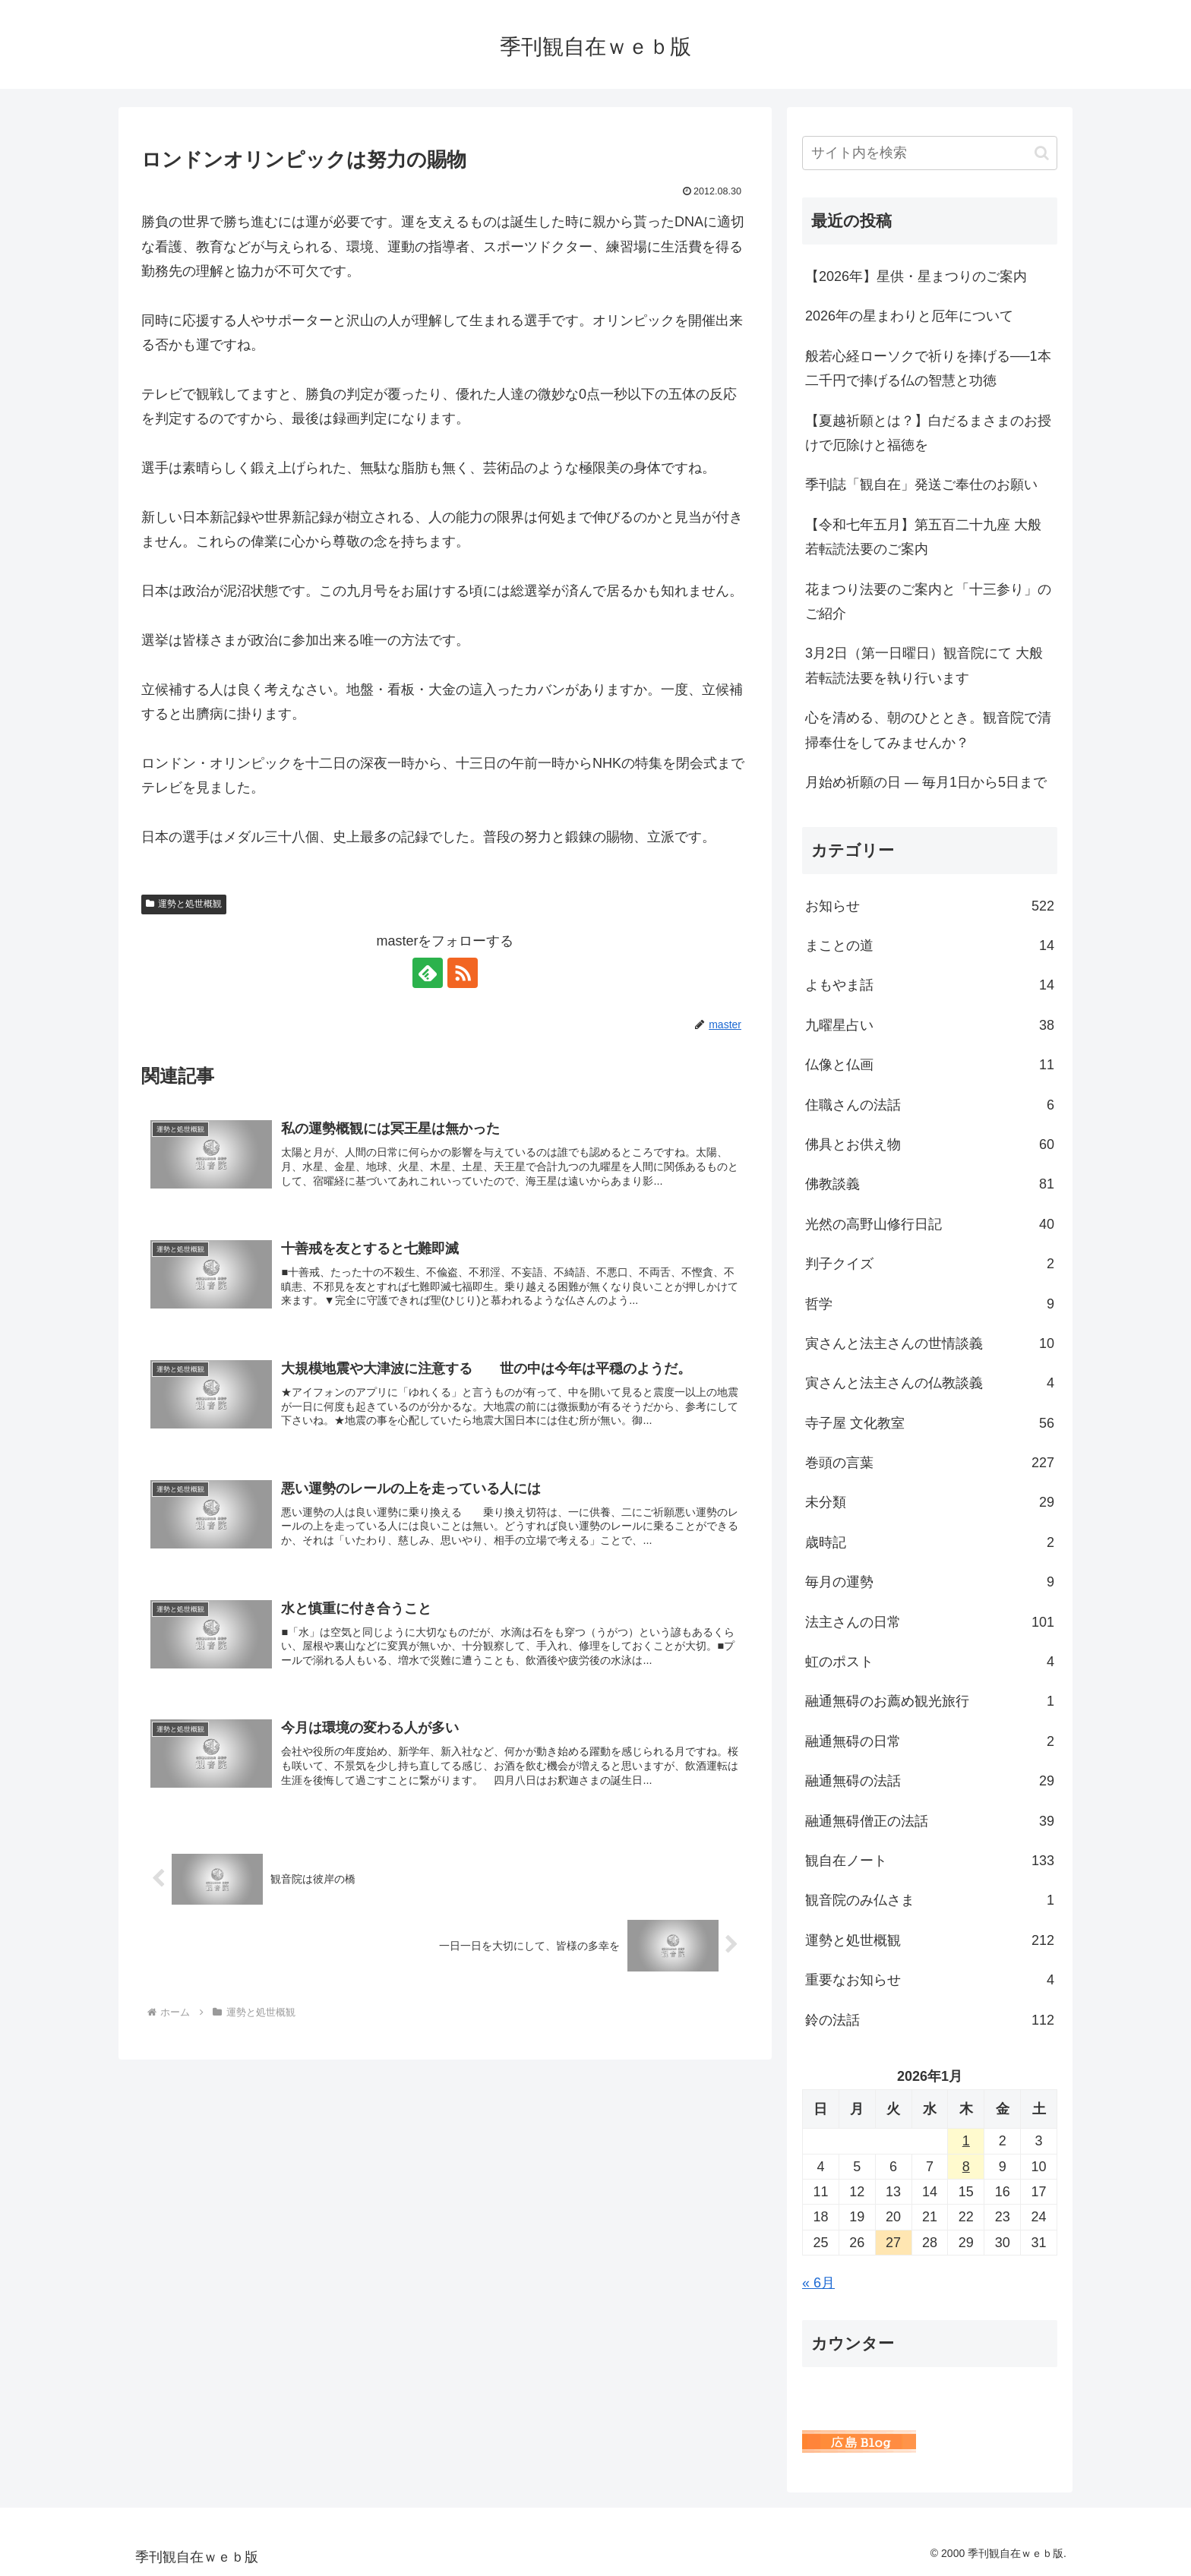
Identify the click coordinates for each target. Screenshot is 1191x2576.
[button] (1041, 153)
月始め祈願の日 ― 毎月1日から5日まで (926, 782)
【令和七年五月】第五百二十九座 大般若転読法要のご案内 (923, 537)
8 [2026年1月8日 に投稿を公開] (966, 2166)
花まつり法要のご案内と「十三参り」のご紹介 (928, 601)
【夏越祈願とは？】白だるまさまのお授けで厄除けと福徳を (928, 433)
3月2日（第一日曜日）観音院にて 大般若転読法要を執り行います (924, 665)
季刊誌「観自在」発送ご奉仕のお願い (921, 484)
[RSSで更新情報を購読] (462, 973)
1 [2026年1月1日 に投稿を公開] (966, 2140)
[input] (929, 153)
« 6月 (818, 2282)
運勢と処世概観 (184, 903)
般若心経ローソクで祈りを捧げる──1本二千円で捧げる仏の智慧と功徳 (928, 368)
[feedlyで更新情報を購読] (427, 973)
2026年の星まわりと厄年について (909, 316)
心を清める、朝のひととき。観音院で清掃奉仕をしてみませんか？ (928, 730)
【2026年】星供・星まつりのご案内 (916, 276)
